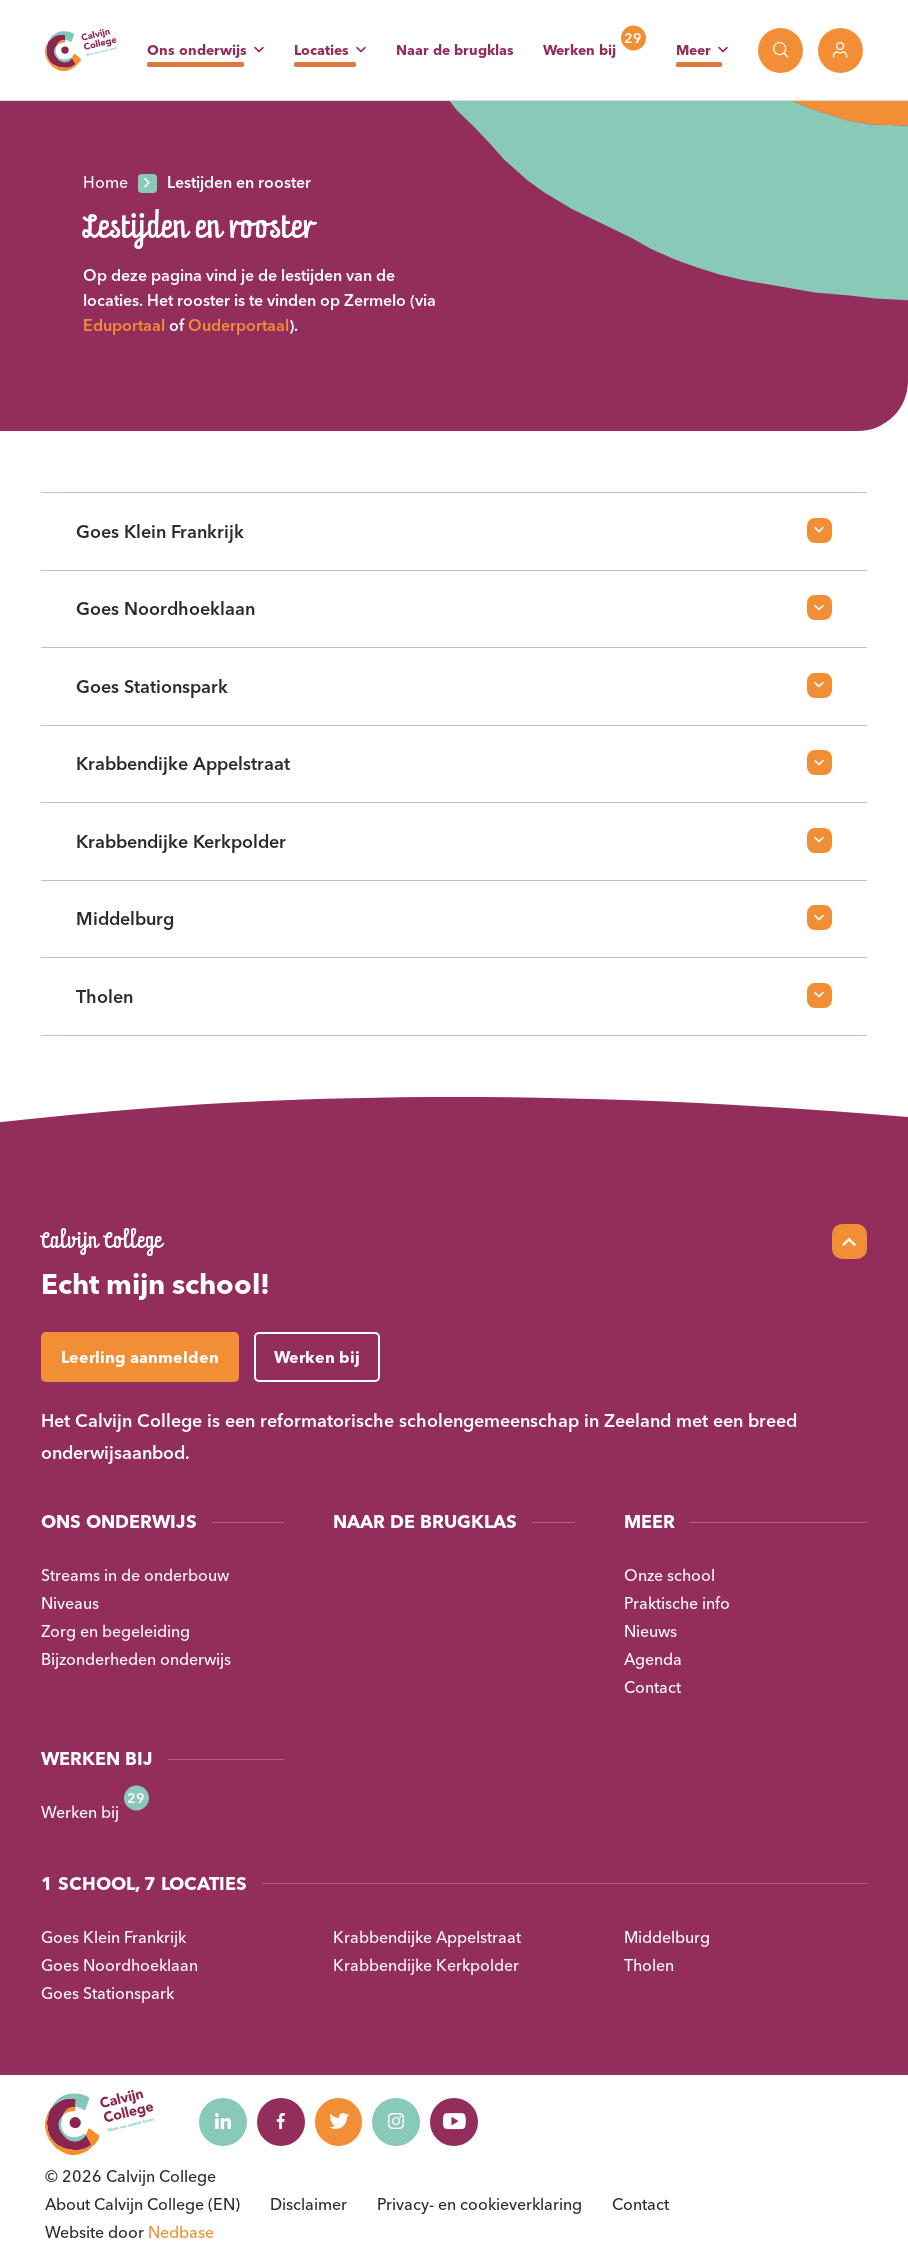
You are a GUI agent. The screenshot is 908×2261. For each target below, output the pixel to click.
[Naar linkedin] (224, 2122)
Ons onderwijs (197, 50)
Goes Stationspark (107, 1993)
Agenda (653, 1659)
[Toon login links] (840, 50)
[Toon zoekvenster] (780, 50)
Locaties (321, 50)
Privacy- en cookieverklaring (479, 2204)
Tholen (649, 1965)
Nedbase (181, 2232)
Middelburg (667, 1937)
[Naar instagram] (404, 2122)
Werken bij (579, 50)
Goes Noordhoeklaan (119, 1965)
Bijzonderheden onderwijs (136, 1659)
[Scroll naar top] (849, 1241)
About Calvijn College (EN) (142, 2204)
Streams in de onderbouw (135, 1575)
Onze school (669, 1575)
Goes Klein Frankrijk (113, 1937)
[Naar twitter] (344, 2122)
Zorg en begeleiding (115, 1631)
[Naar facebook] (284, 2122)
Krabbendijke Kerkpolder (426, 1965)
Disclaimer (308, 2204)
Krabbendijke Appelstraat (427, 1937)
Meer (693, 50)
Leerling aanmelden (140, 1357)
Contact (652, 1687)
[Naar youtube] (464, 2122)
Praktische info (677, 1603)
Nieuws (650, 1631)
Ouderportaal (238, 325)
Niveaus (70, 1603)
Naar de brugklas (455, 50)
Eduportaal (124, 325)
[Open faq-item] (819, 530)
